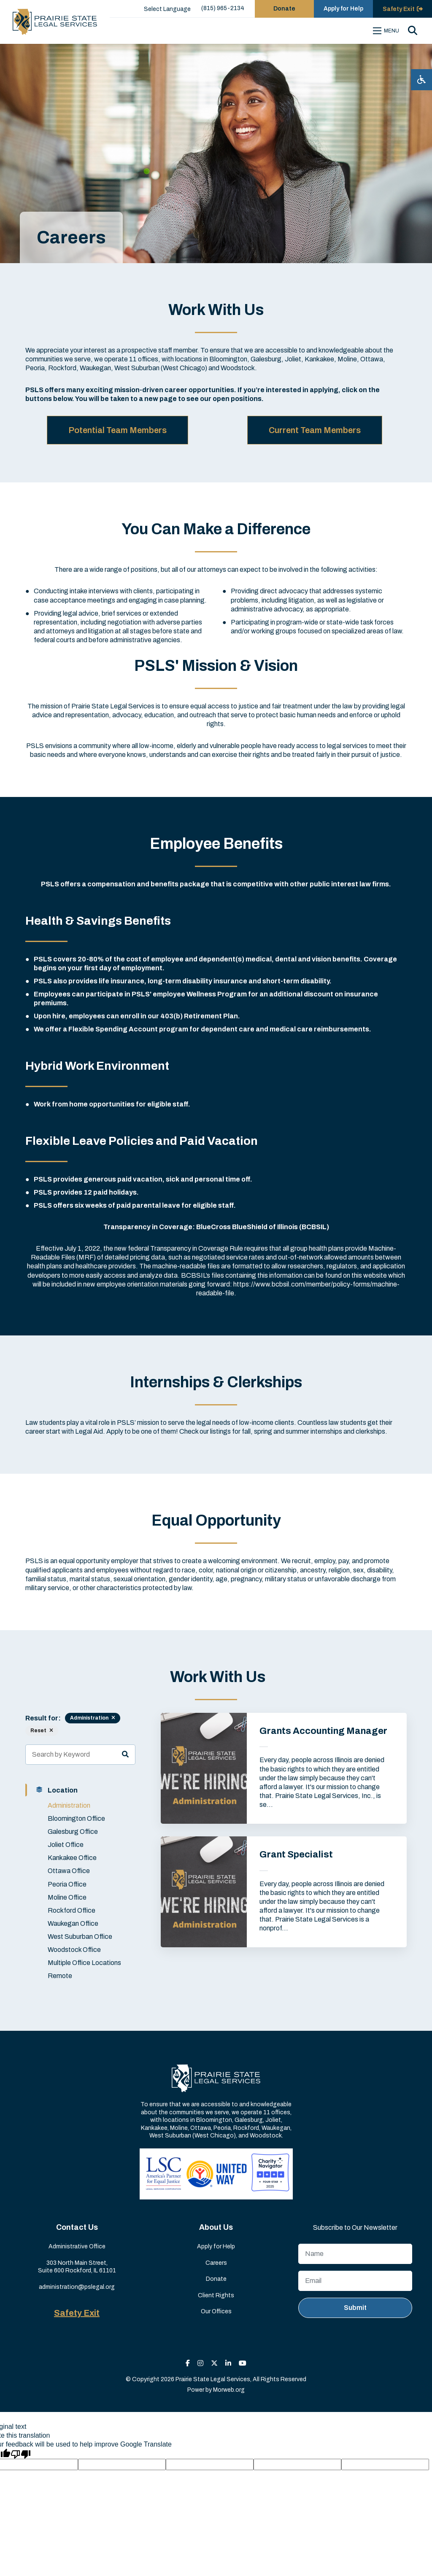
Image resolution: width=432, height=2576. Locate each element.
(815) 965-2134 (222, 8)
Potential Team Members (117, 430)
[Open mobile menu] (387, 31)
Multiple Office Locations (84, 1962)
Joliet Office (66, 1844)
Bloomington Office (76, 1818)
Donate (216, 2279)
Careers (216, 2263)
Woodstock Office (74, 1949)
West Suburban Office (80, 1936)
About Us (216, 2227)
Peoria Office (67, 1884)
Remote (60, 1975)
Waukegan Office (73, 1923)
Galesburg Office (73, 1831)
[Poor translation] (21, 2454)
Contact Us (77, 2227)
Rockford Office (71, 1910)
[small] (188, 2363)
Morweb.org (229, 2390)
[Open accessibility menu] (421, 79)
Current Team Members (315, 430)
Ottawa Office (69, 1870)
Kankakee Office (72, 1857)
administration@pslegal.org (77, 2287)
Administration (69, 1805)
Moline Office (67, 1897)
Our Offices (216, 2311)
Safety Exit (77, 2313)
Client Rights (216, 2295)
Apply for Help (216, 2246)
